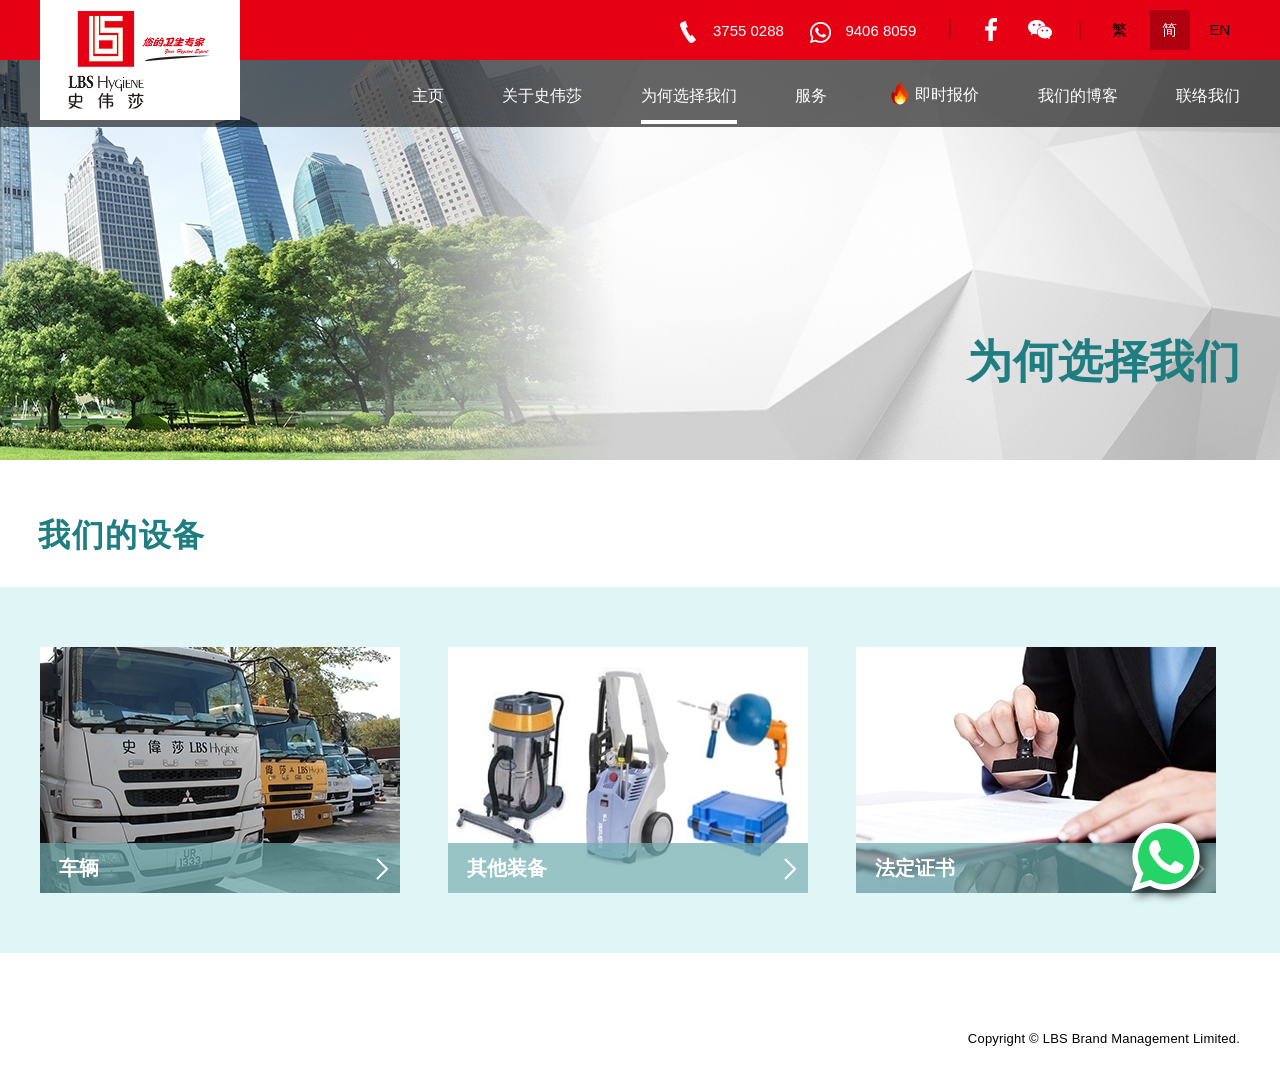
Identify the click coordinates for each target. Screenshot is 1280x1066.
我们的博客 (1078, 95)
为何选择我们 (689, 95)
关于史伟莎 (542, 95)
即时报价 (932, 98)
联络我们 (1208, 95)
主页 (428, 95)
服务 (811, 95)
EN (1220, 29)
